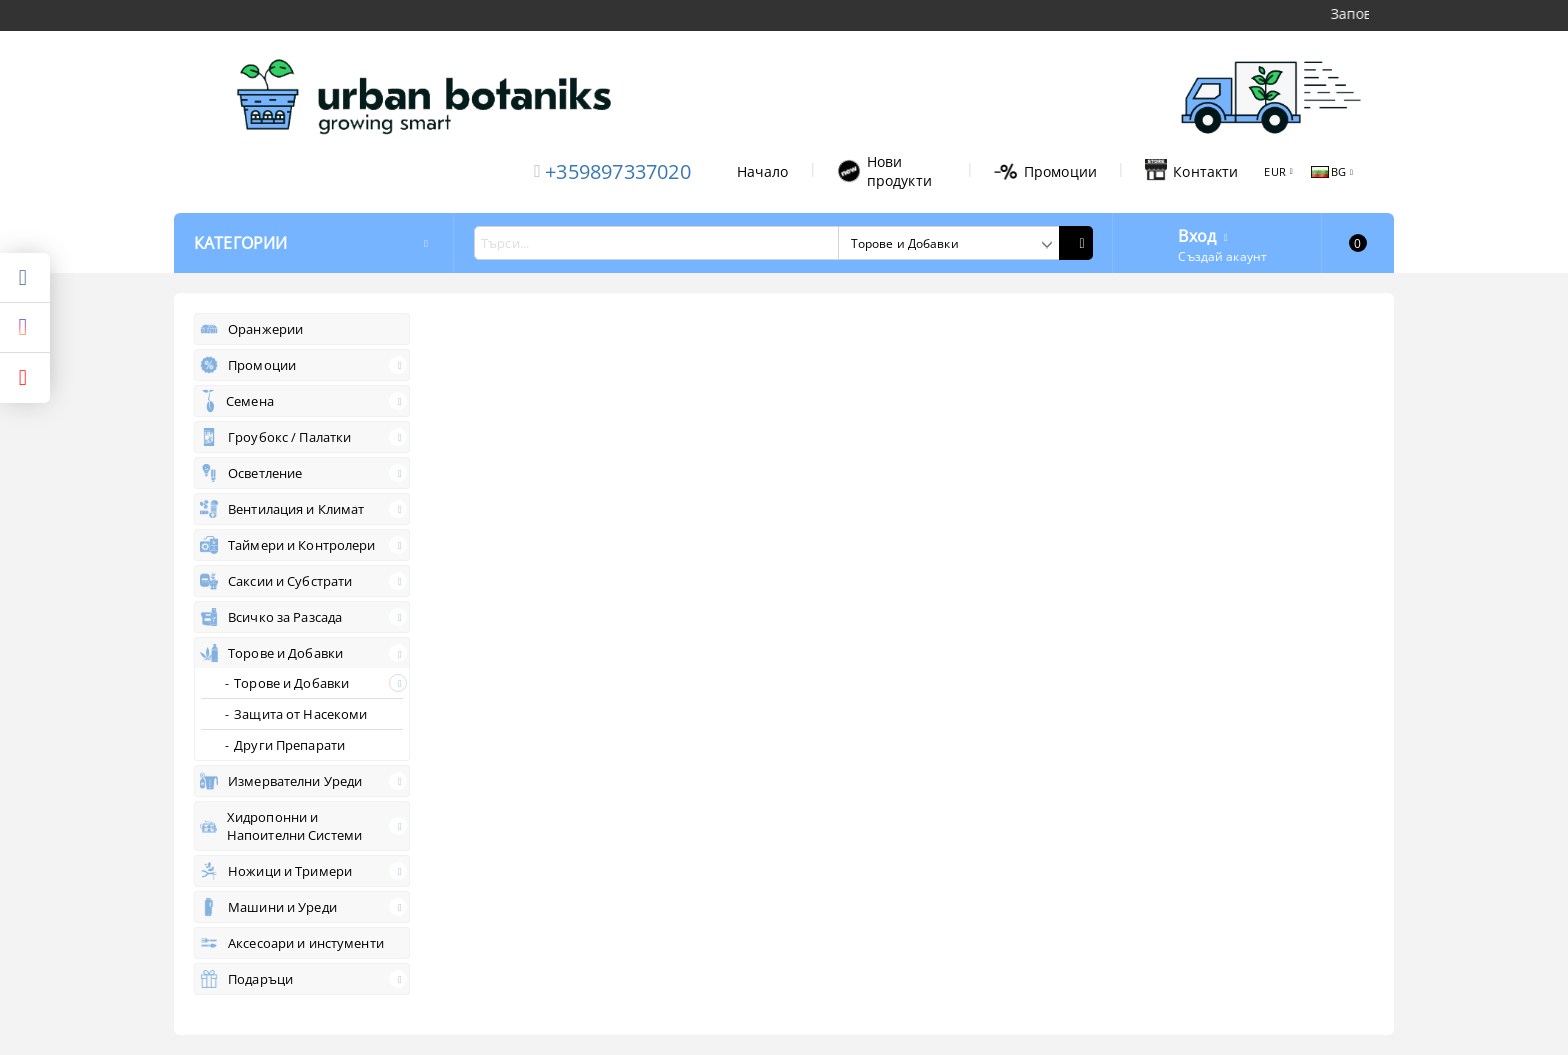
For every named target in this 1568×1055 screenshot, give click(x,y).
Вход (1197, 234)
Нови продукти (884, 171)
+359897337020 (618, 171)
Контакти (1191, 171)
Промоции (1045, 171)
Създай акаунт (1222, 256)
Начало (763, 171)
